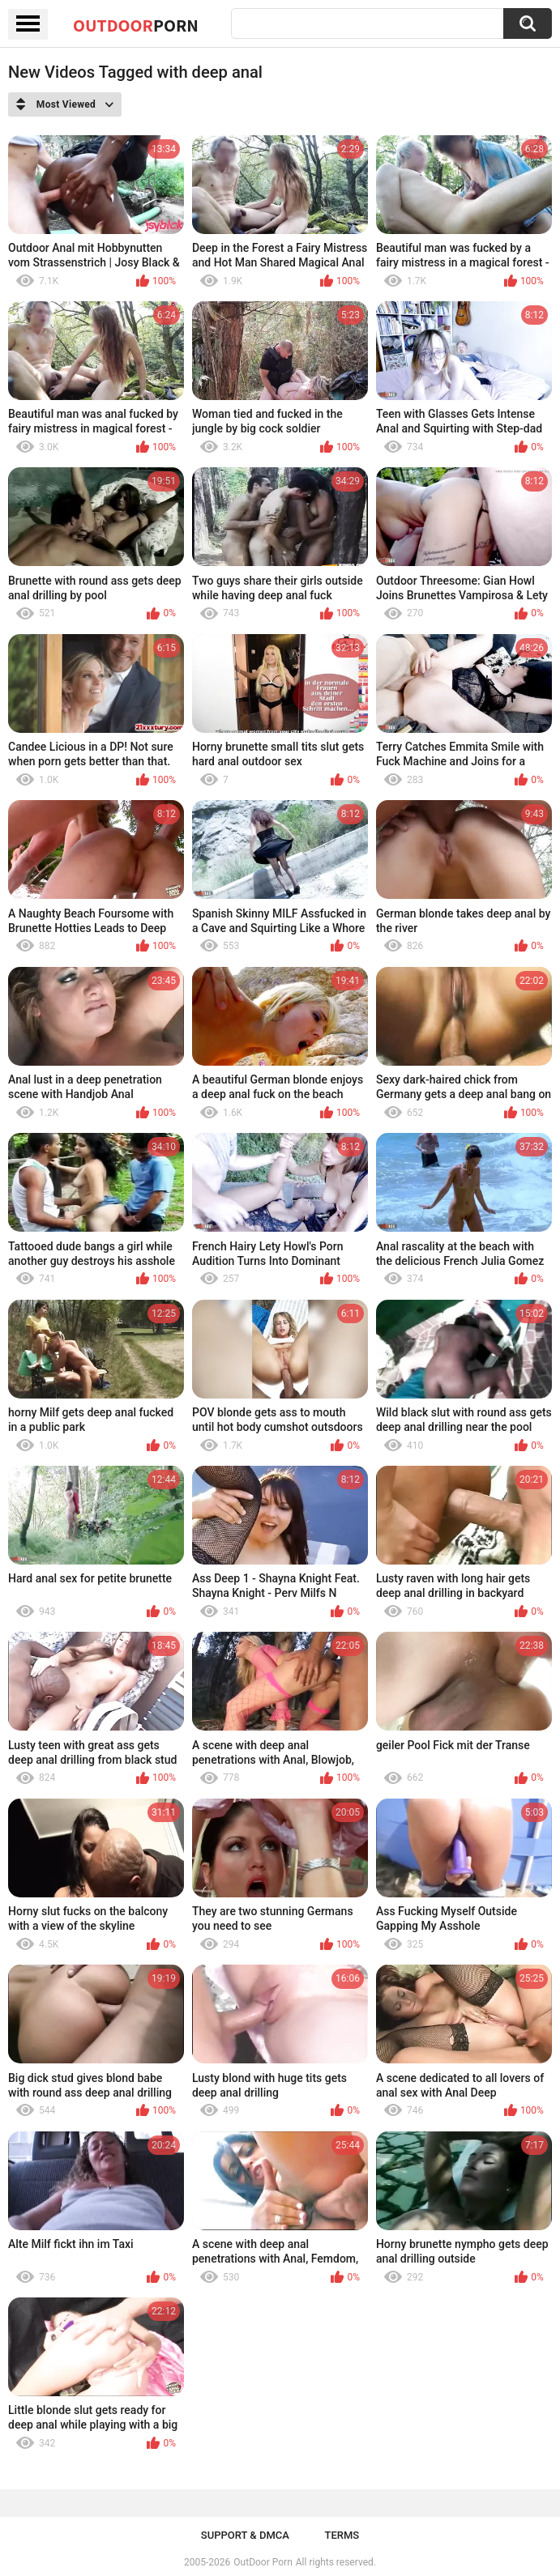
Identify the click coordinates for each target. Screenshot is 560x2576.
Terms (341, 2535)
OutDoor (136, 25)
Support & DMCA (245, 2535)
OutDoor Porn (262, 2562)
